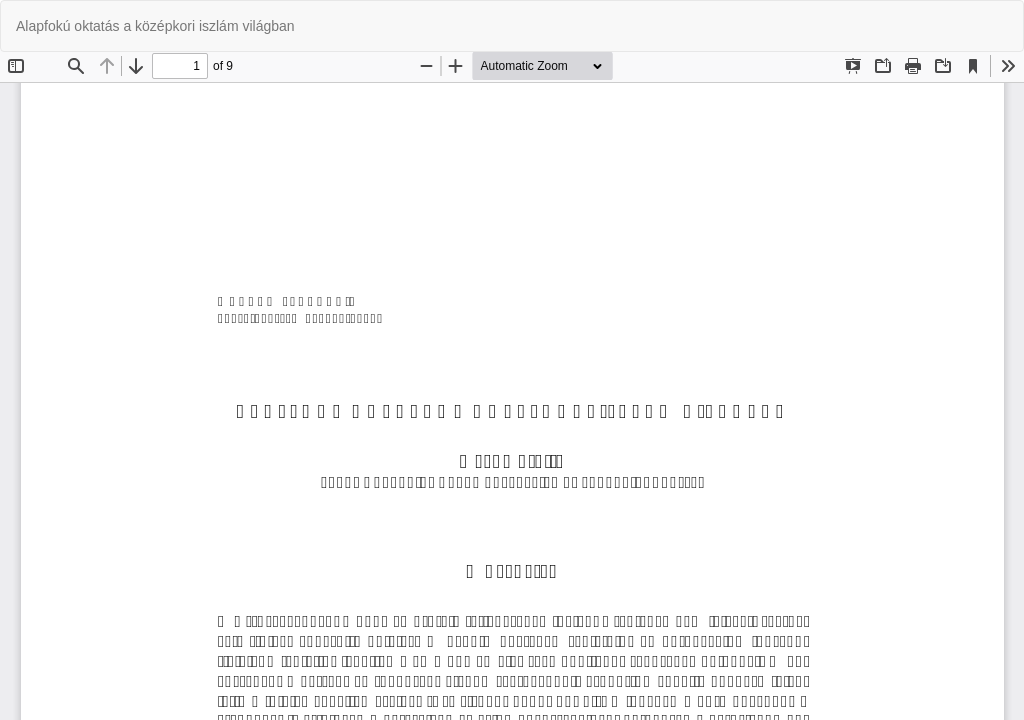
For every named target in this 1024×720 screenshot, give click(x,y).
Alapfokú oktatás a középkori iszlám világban (155, 26)
